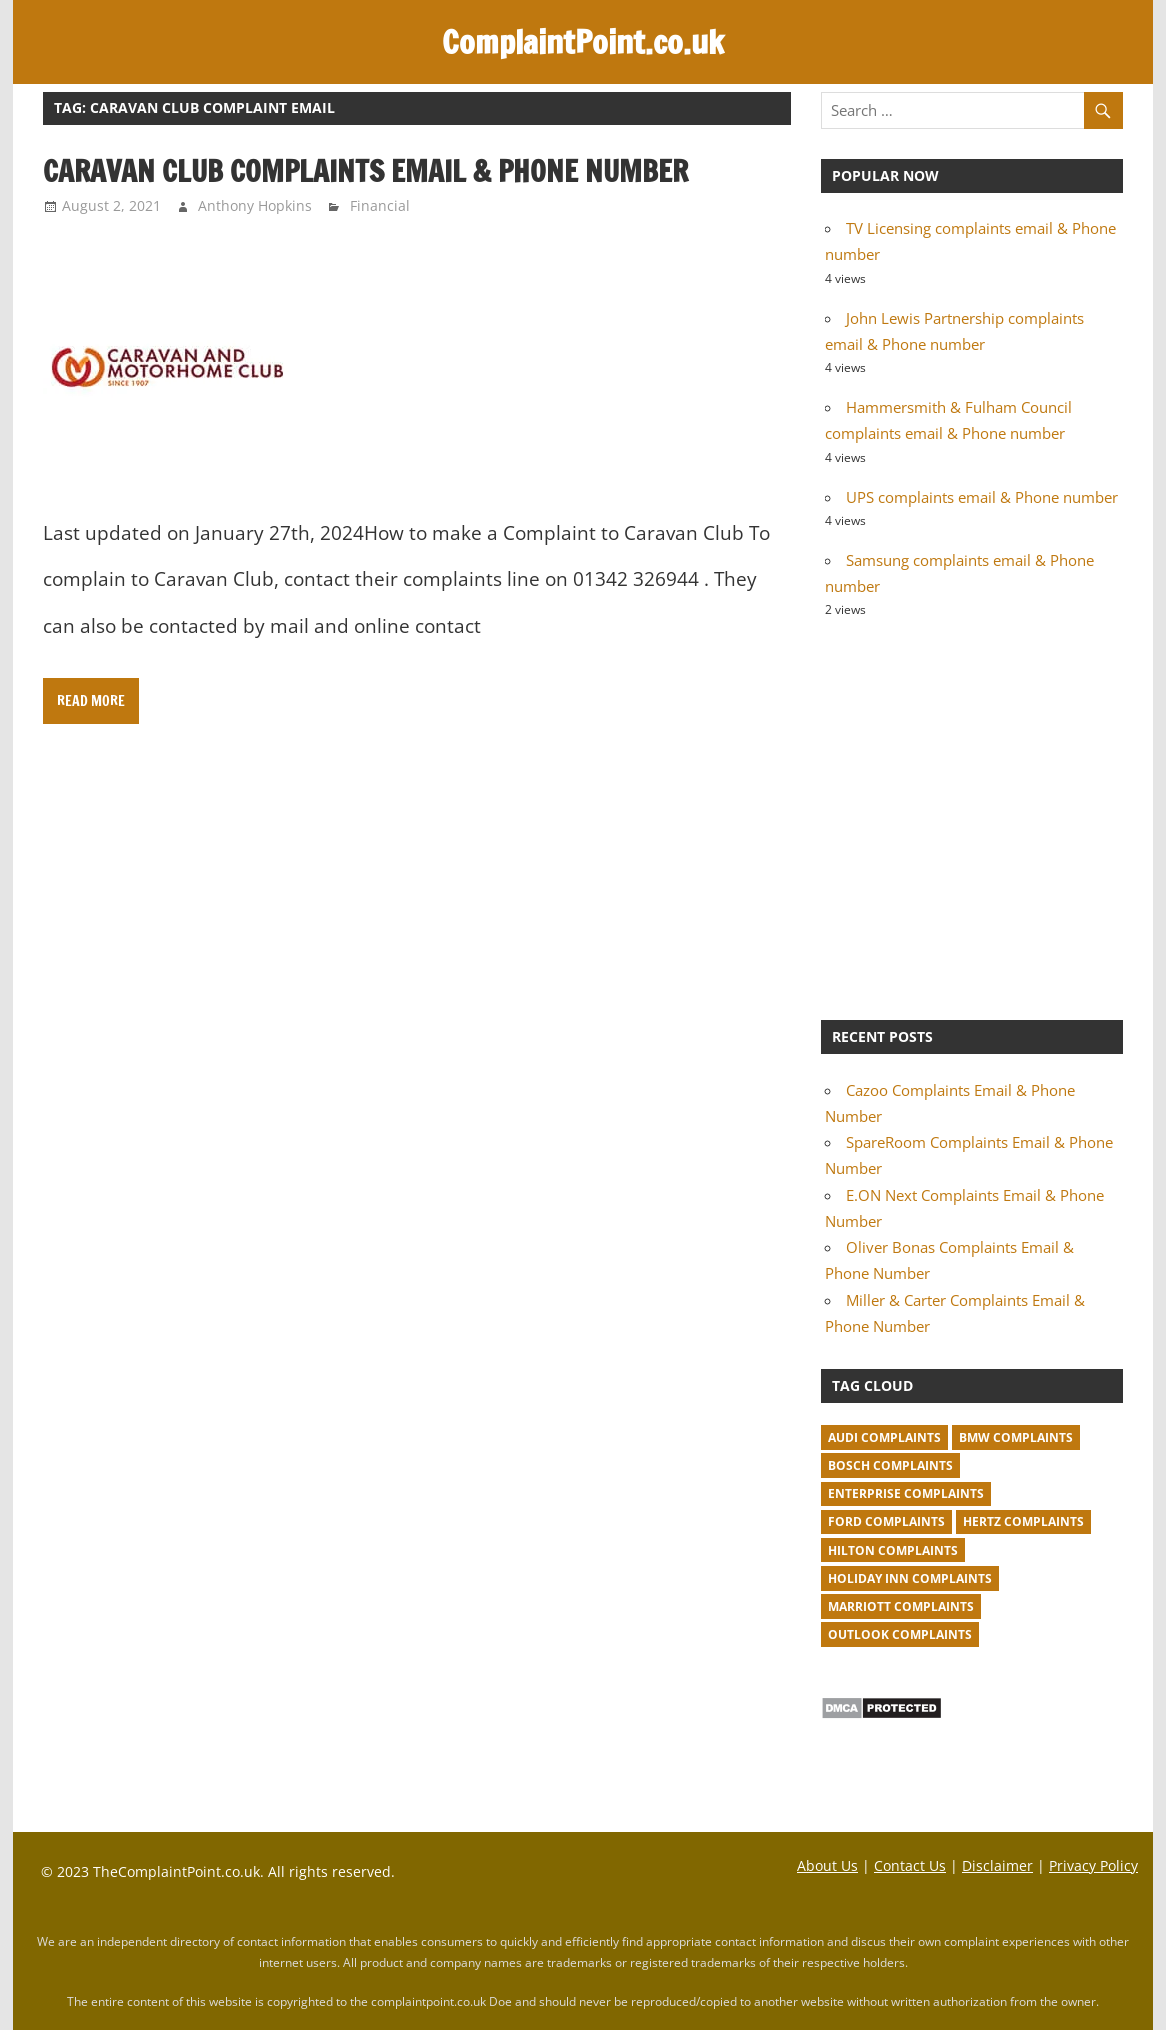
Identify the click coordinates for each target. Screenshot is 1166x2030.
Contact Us (910, 1865)
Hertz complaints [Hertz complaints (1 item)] (1023, 1521)
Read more (91, 701)
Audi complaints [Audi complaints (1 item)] (884, 1437)
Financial (380, 205)
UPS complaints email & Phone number (982, 497)
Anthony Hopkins (255, 205)
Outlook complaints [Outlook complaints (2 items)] (900, 1634)
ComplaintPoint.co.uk (583, 42)
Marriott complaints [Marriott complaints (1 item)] (901, 1606)
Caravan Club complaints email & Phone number (365, 171)
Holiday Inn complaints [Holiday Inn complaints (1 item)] (910, 1578)
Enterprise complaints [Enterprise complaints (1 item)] (906, 1493)
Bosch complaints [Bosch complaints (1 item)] (890, 1465)
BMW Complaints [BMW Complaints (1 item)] (1016, 1437)
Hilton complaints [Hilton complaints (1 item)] (893, 1550)
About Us (827, 1865)
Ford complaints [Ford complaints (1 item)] (886, 1521)
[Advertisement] (972, 817)
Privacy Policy (1093, 1865)
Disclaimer (997, 1865)
